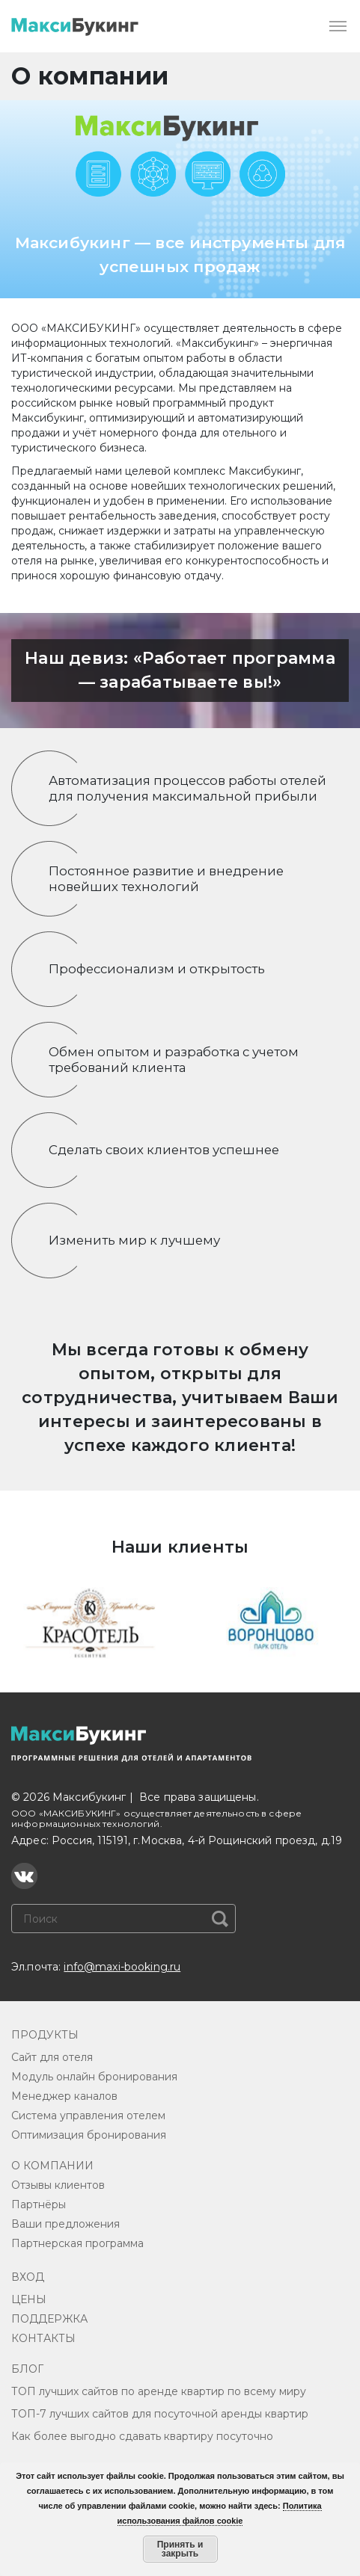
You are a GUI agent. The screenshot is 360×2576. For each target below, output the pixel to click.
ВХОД (27, 2277)
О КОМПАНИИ (52, 2165)
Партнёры (38, 2204)
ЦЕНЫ (28, 2299)
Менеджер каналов (64, 2096)
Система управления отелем (88, 2115)
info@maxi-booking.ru (122, 1966)
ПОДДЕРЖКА (49, 2319)
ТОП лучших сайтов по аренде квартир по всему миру (158, 2391)
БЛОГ (27, 2369)
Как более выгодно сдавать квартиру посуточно (142, 2436)
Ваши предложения (65, 2224)
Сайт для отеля (52, 2057)
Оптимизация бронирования (88, 2135)
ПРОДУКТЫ (45, 2035)
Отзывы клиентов (58, 2185)
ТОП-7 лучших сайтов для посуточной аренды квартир (159, 2414)
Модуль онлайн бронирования (94, 2076)
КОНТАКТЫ (43, 2338)
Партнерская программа (77, 2243)
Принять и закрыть (180, 2549)
